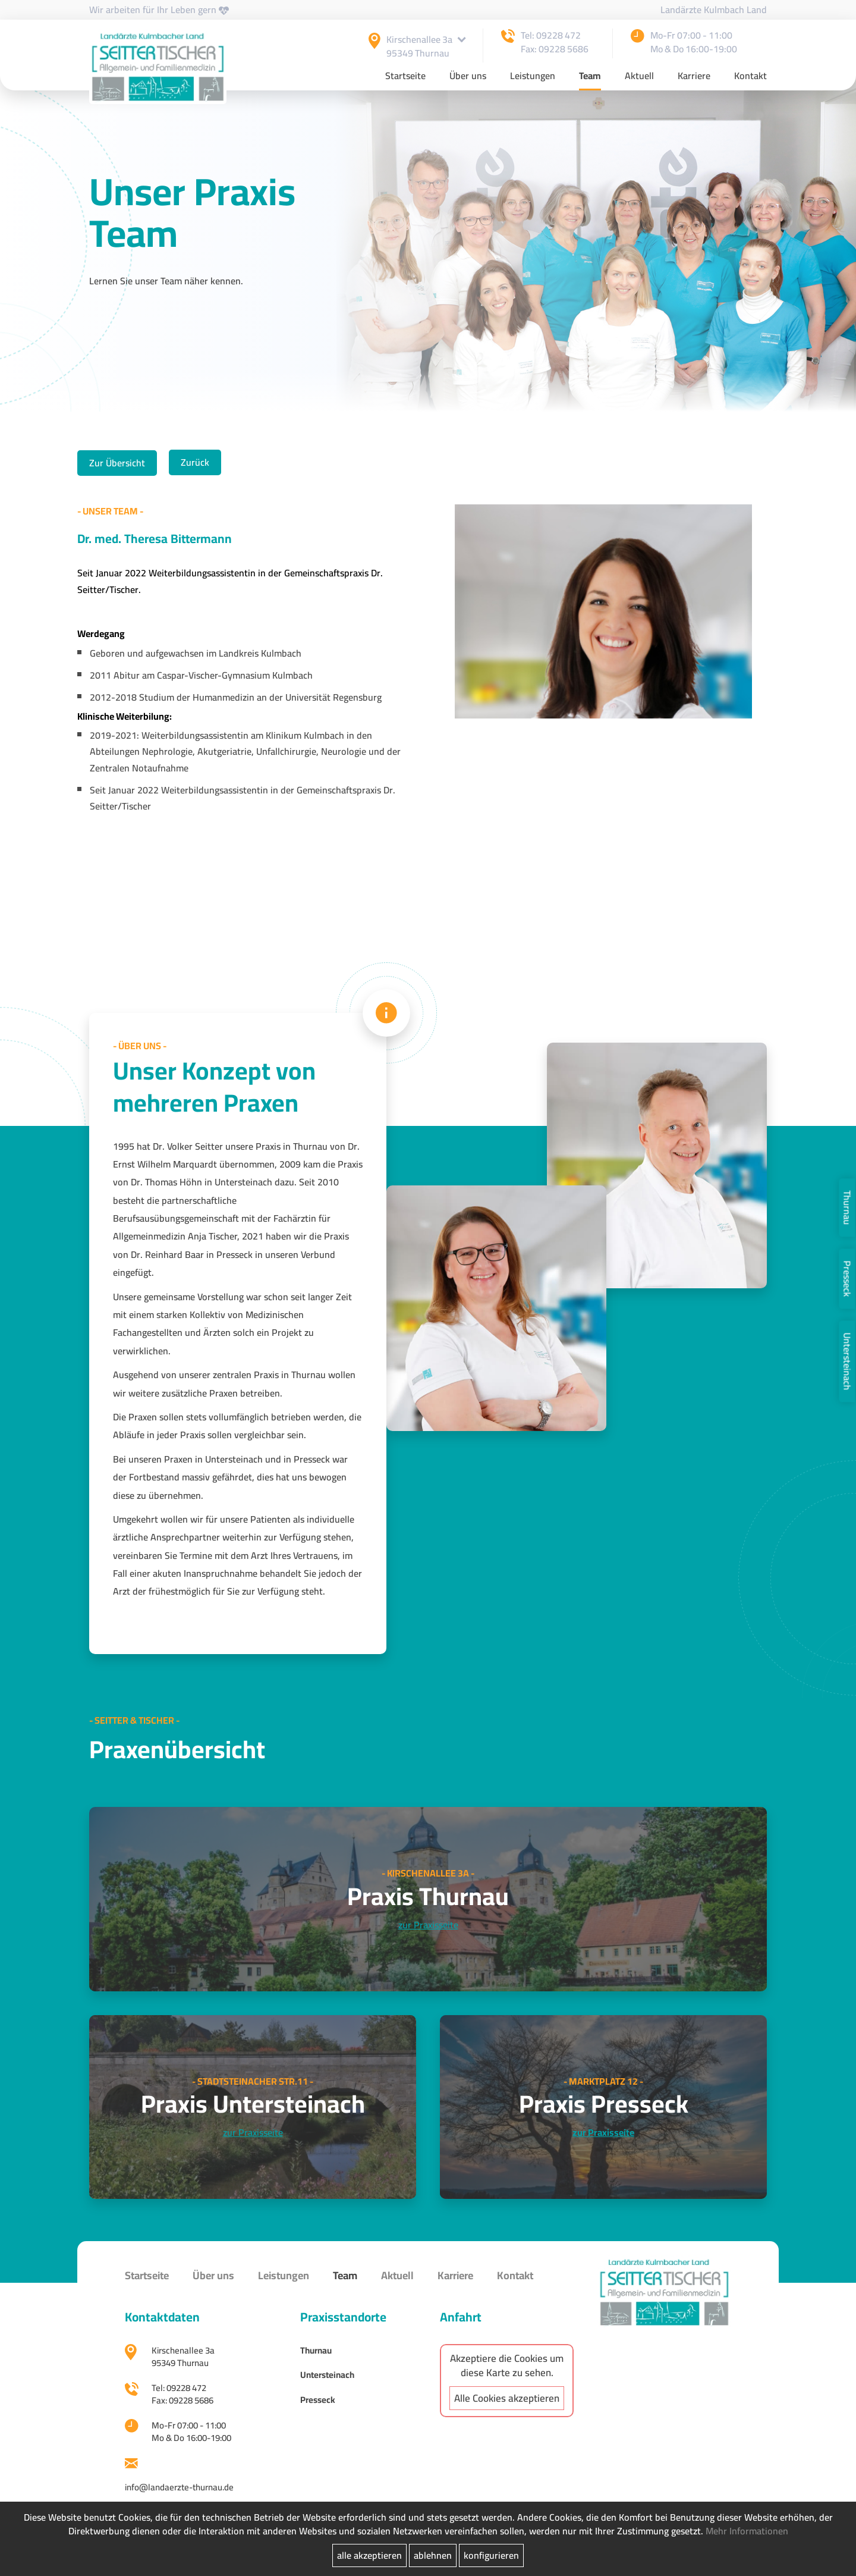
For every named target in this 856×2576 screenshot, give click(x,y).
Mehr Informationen (747, 2531)
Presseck (847, 1278)
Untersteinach (847, 1361)
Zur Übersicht (117, 463)
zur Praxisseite (428, 1925)
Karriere (694, 77)
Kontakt (750, 77)
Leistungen (532, 77)
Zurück (195, 462)
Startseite (405, 77)
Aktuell (639, 77)
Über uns (467, 77)
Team (590, 77)
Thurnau (847, 1207)
